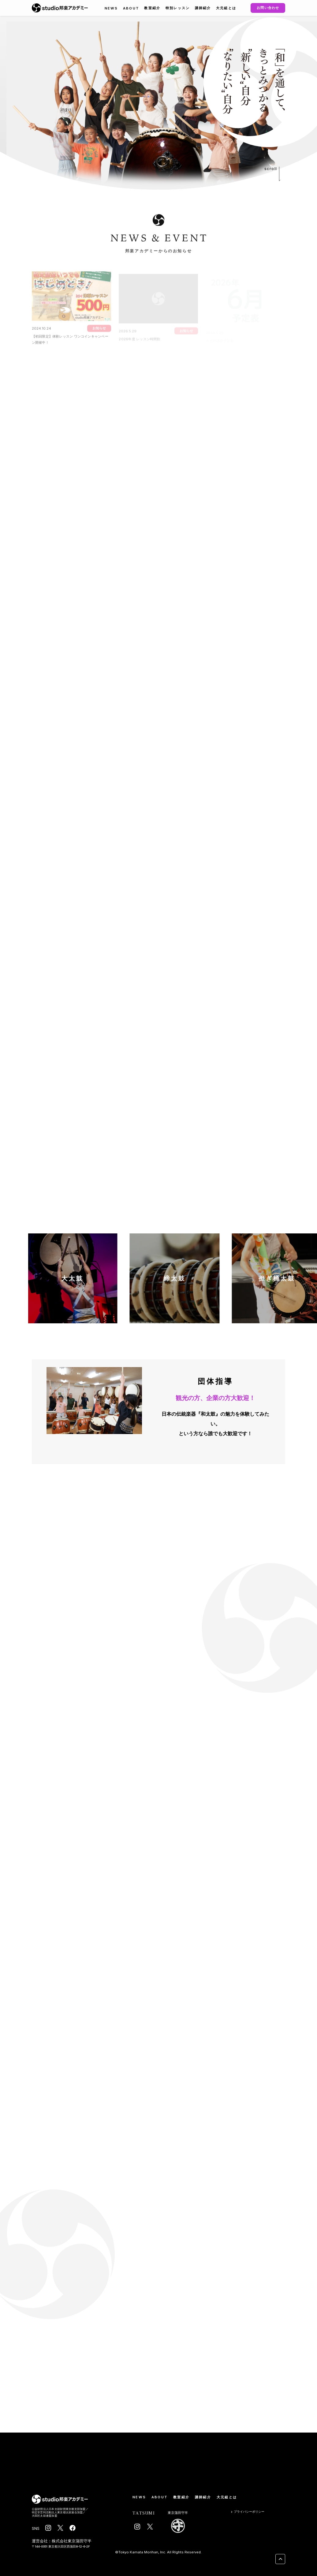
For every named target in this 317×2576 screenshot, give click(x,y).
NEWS (111, 8)
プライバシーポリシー (247, 2512)
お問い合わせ (268, 8)
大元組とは (226, 8)
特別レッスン (178, 8)
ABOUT (131, 8)
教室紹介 (152, 8)
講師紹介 (203, 8)
